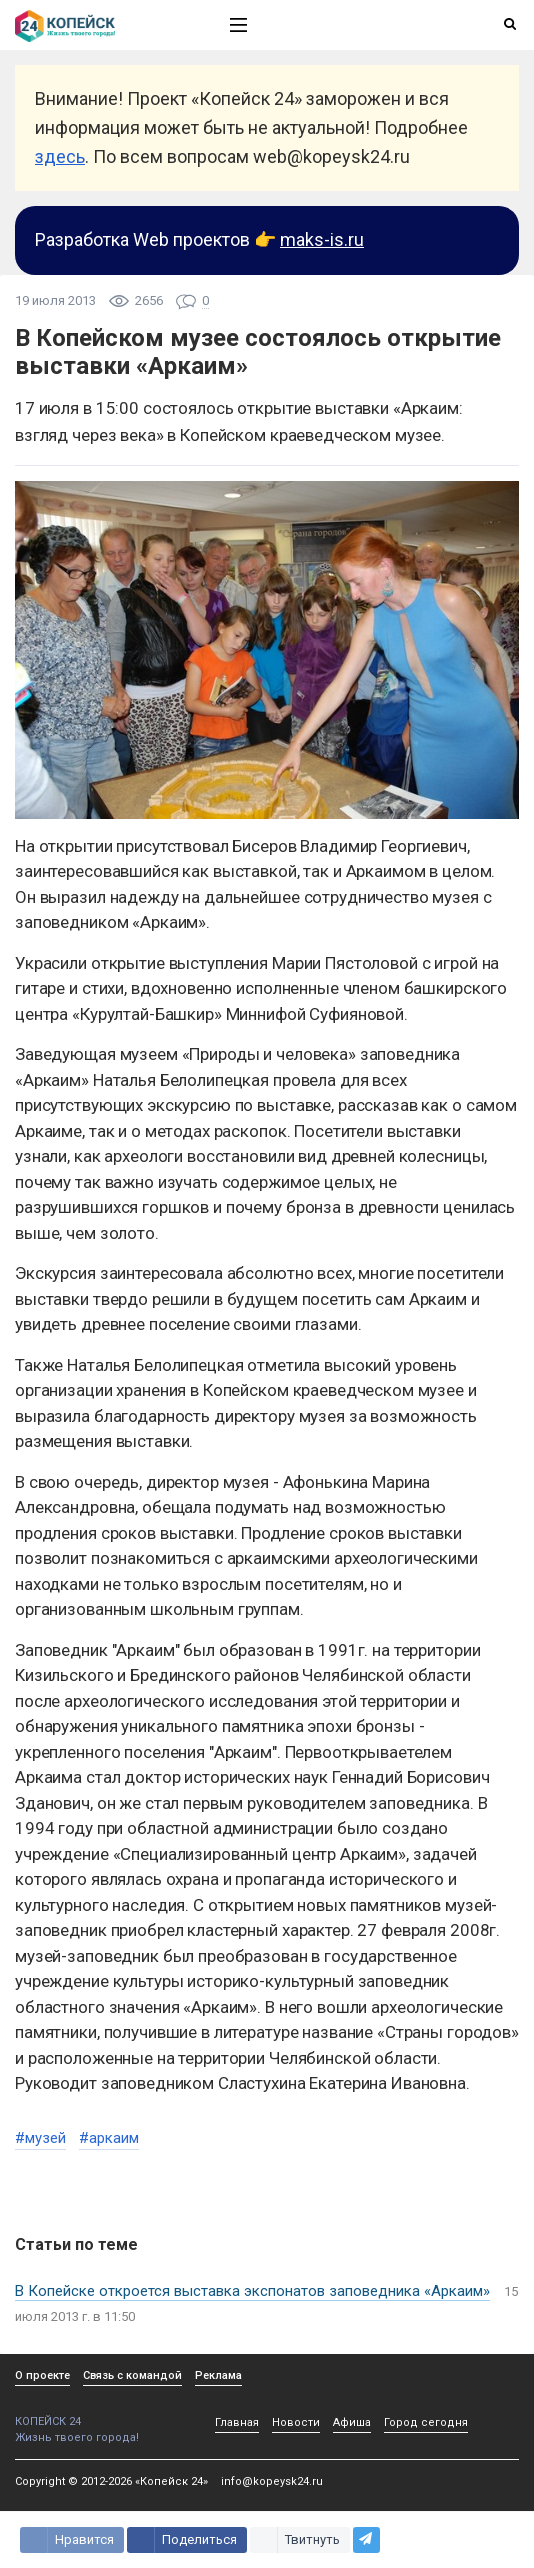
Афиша (352, 2422)
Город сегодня (426, 2422)
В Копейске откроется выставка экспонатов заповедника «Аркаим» (252, 2291)
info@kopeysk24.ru (272, 2481)
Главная (237, 2422)
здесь (60, 156)
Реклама (218, 2375)
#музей (40, 2138)
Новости (296, 2422)
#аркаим (109, 2138)
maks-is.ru (322, 239)
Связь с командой (132, 2375)
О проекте (42, 2375)
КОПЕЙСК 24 (101, 2414)
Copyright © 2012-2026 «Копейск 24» (111, 2481)
